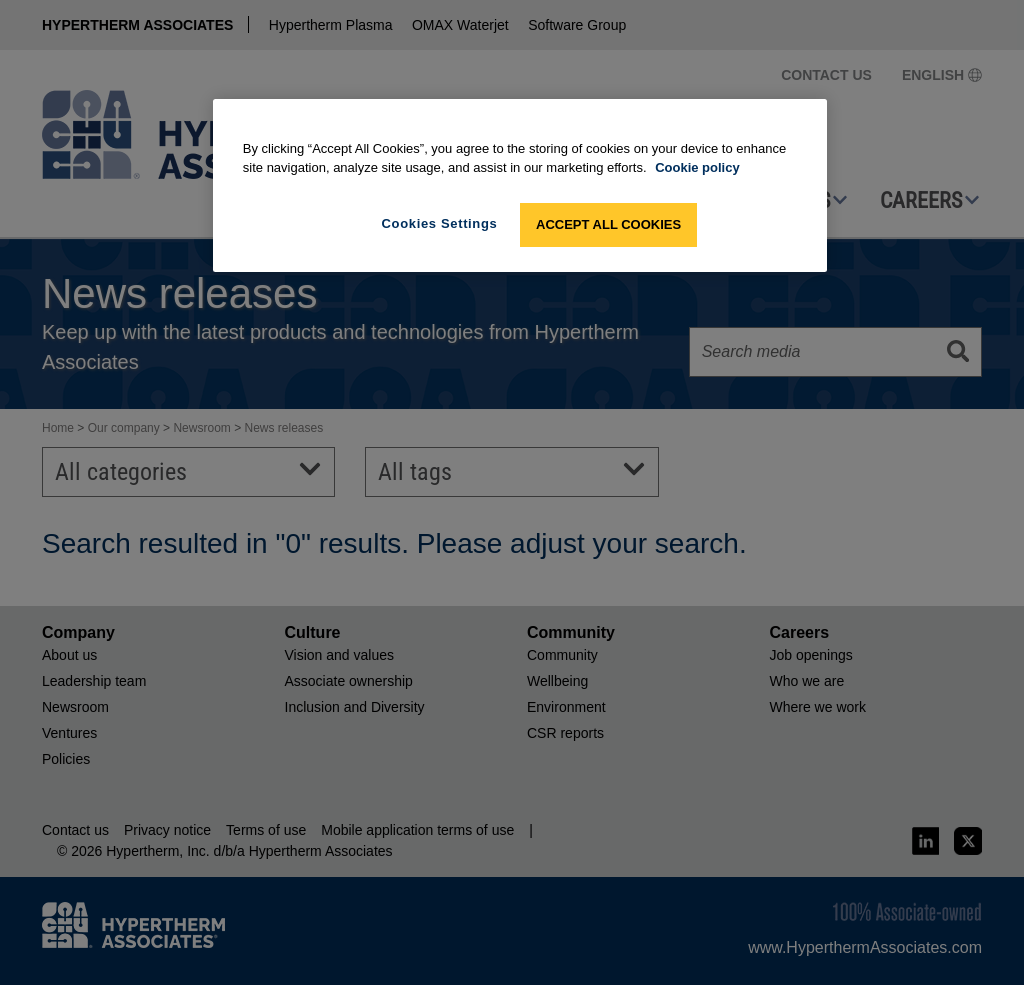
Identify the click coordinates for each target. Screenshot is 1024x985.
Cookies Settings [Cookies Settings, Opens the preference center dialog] (440, 223)
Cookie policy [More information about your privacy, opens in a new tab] (697, 167)
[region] (520, 185)
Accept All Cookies (608, 224)
